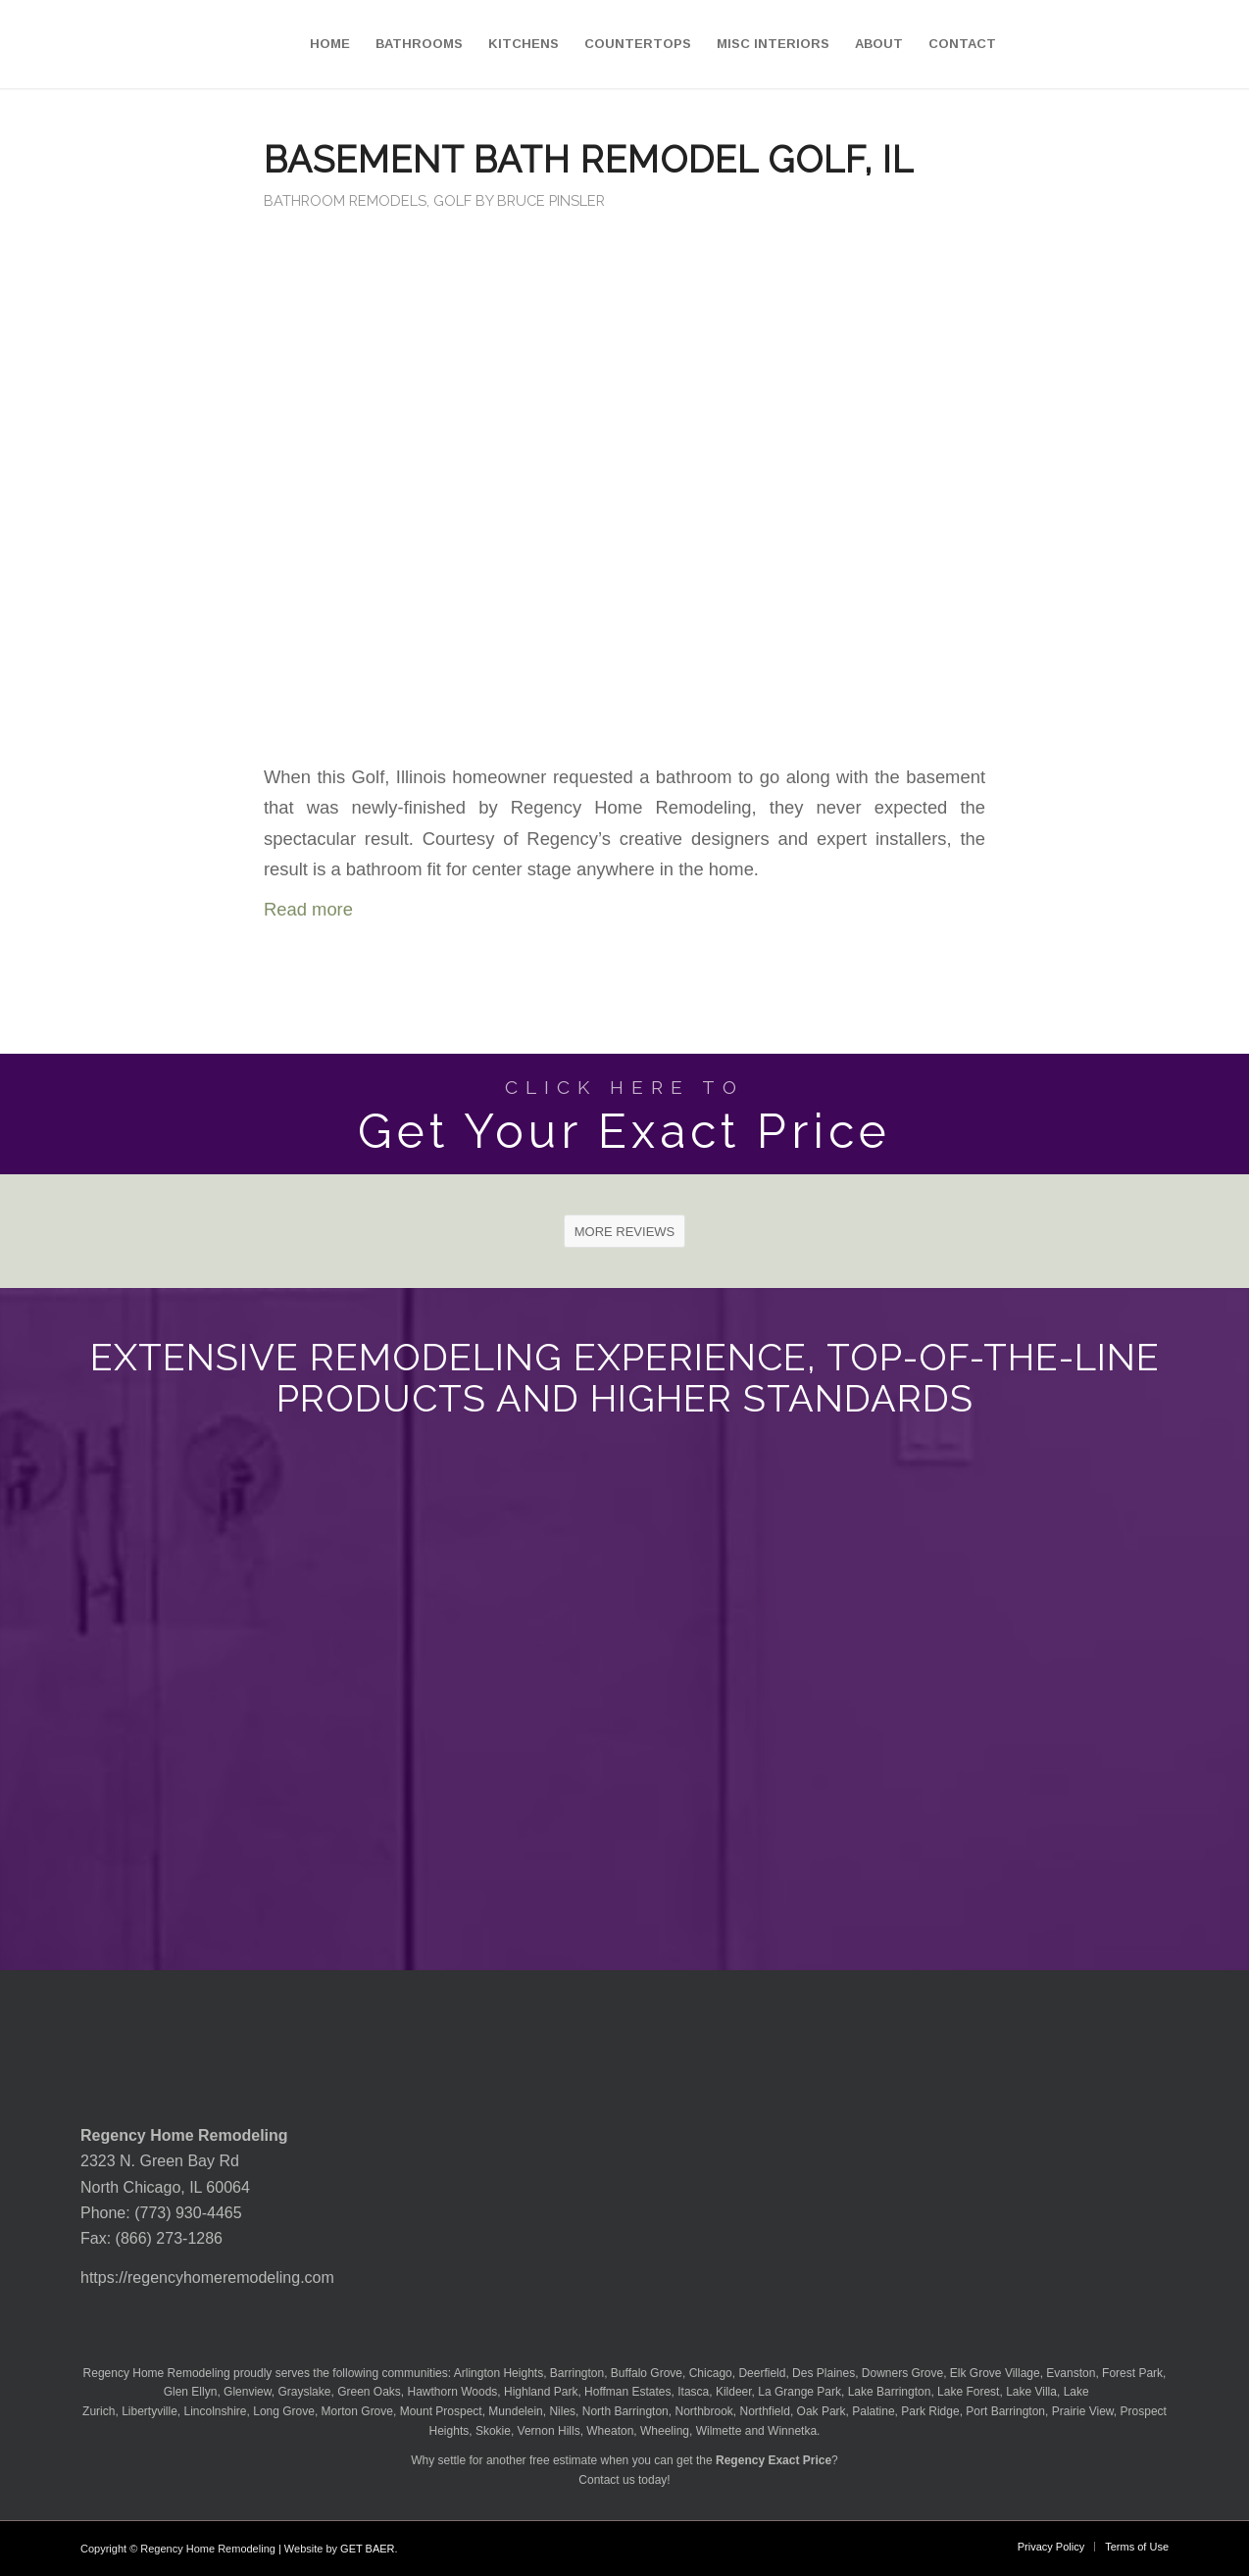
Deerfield (761, 2373)
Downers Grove (902, 2373)
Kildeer (734, 2392)
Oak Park (821, 2411)
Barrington (577, 2373)
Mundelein (515, 2411)
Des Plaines (823, 2373)
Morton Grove (357, 2411)
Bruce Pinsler (551, 200)
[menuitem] (330, 44)
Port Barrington (1005, 2411)
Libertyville (149, 2411)
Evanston (1070, 2373)
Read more (308, 909)
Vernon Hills (549, 2431)
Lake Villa (1031, 2392)
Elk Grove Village (995, 2373)
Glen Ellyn (188, 2392)
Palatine (873, 2411)
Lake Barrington (889, 2392)
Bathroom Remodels (345, 200)
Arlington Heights (498, 2373)
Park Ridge (930, 2411)
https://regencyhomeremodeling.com (207, 2277)
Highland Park (540, 2392)
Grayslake (303, 2392)
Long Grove (284, 2411)
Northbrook (703, 2411)
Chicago (710, 2373)
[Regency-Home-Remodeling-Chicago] (112, 44)
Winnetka (792, 2431)
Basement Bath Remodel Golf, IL (589, 159)
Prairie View (1083, 2411)
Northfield (765, 2411)
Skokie (493, 2431)
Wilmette (719, 2431)
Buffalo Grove (646, 2373)
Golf (452, 200)
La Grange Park (799, 2392)
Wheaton (609, 2431)
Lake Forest (968, 2392)
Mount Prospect (441, 2411)
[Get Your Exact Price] (624, 1114)
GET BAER (367, 2548)
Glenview (248, 2392)
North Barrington (625, 2411)
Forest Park (1132, 2373)
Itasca (693, 2392)
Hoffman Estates (628, 2392)
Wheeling (664, 2431)
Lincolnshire (215, 2411)
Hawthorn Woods (453, 2392)
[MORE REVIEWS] (625, 1231)
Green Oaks (369, 2392)
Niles (562, 2411)
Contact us (606, 2480)
